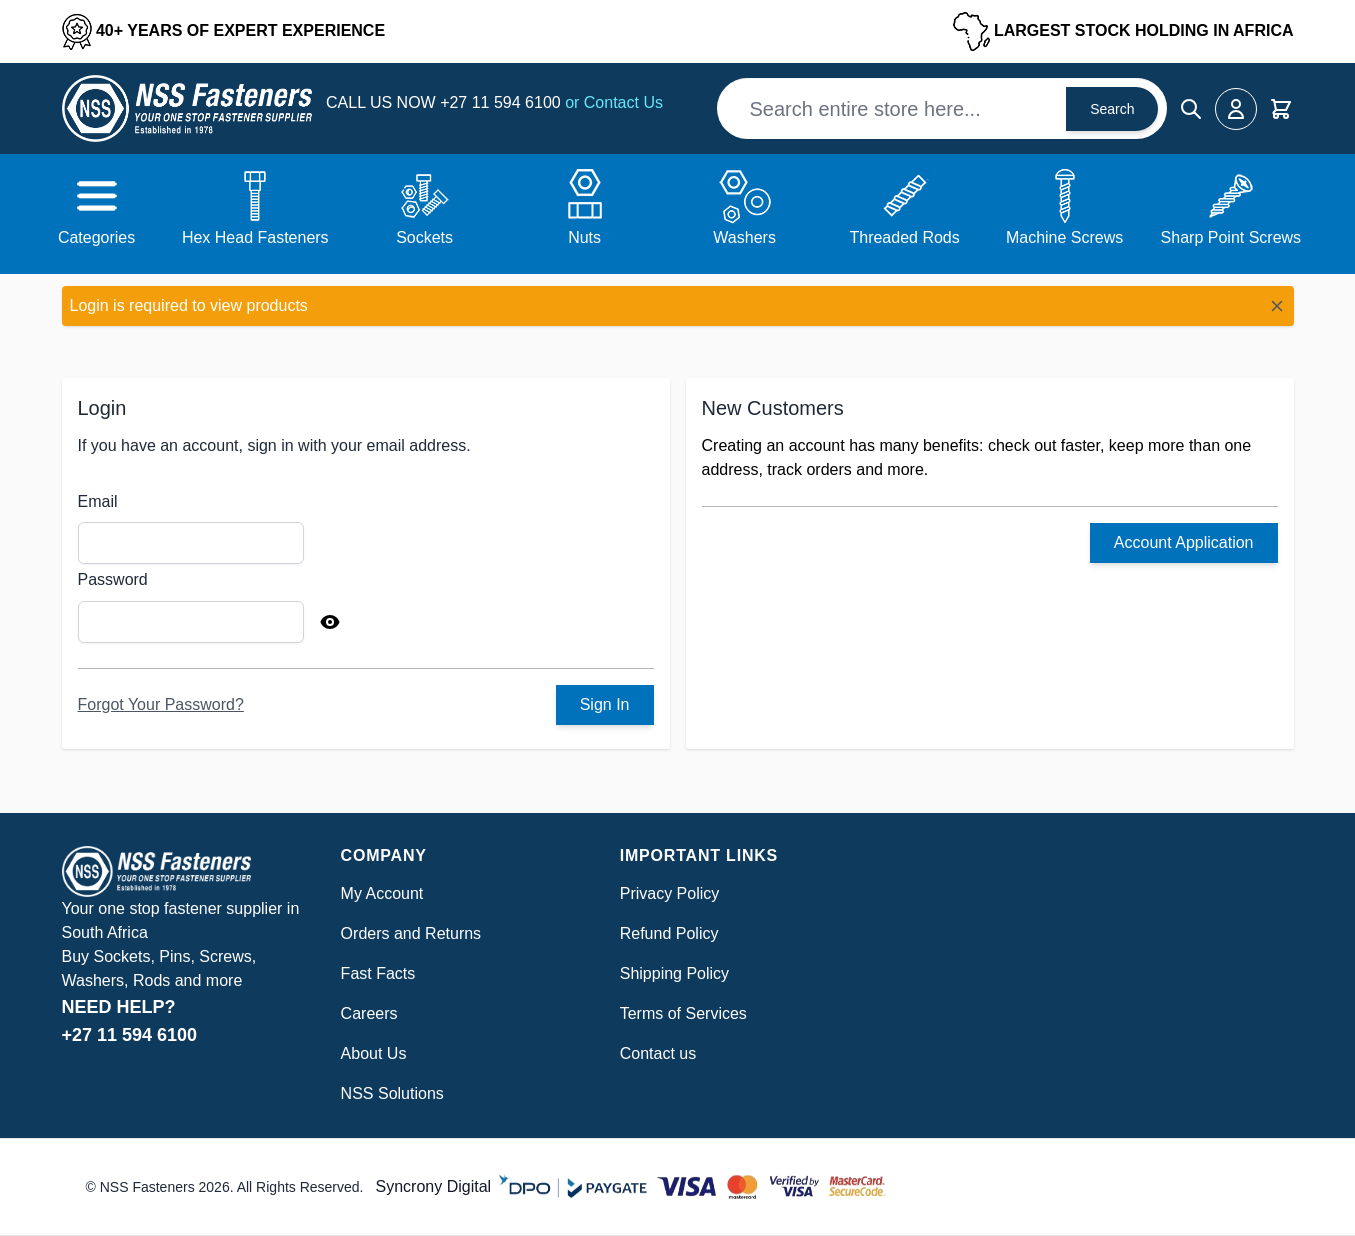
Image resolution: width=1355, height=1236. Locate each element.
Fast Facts (378, 973)
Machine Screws (1064, 237)
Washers (744, 237)
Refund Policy (669, 933)
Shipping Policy (674, 973)
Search (1112, 109)
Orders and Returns (411, 933)
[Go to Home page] (187, 108)
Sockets (424, 237)
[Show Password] (330, 622)
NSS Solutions (392, 1093)
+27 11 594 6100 (502, 102)
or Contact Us (614, 102)
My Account (382, 893)
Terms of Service (679, 1013)
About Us (374, 1053)
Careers (369, 1013)
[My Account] (1236, 109)
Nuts (584, 237)
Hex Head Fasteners (255, 237)
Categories (96, 237)
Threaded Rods (904, 237)
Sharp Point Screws (1231, 237)
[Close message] (1277, 306)
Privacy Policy (670, 893)
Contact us (658, 1053)
